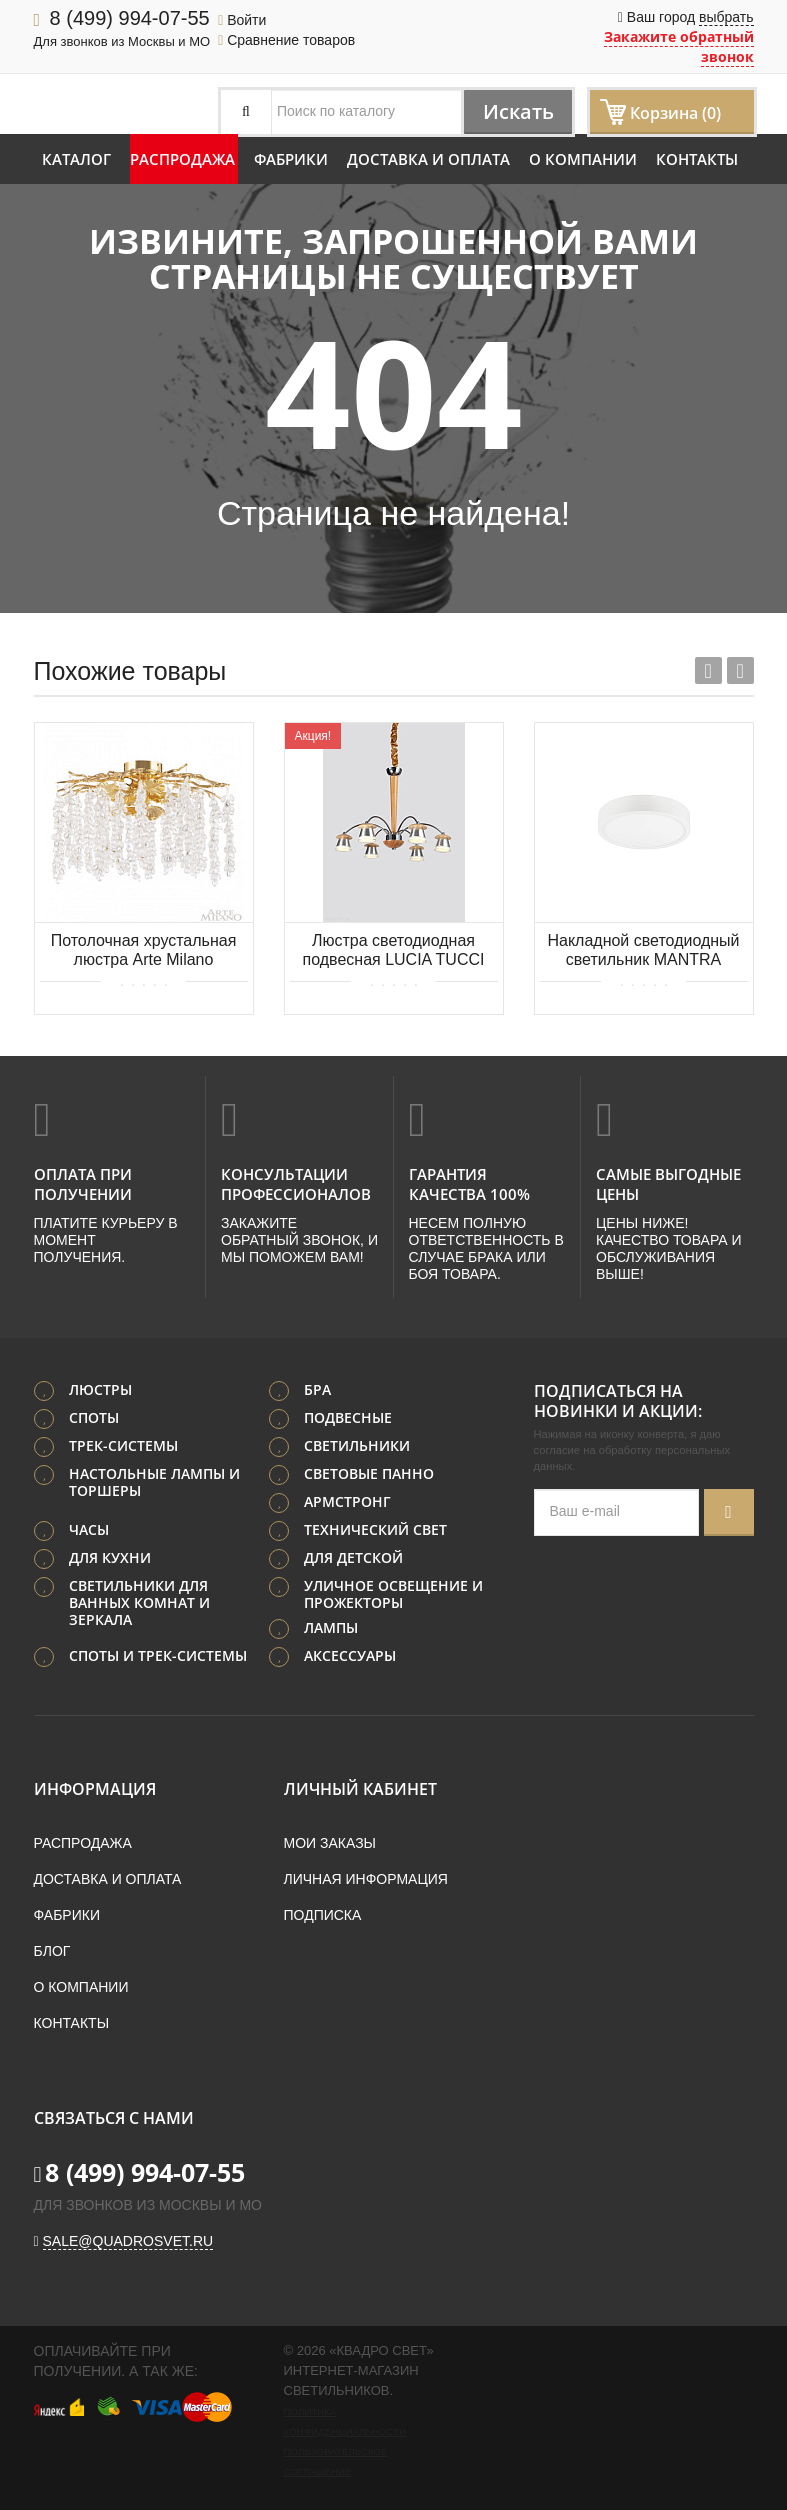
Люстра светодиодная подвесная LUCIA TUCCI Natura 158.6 (394, 951)
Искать (516, 111)
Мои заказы (330, 1842)
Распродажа (182, 159)
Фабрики (291, 159)
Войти (242, 20)
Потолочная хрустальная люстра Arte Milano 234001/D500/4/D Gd (144, 951)
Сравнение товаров (286, 40)
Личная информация (366, 1878)
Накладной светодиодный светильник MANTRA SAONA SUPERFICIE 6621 (644, 951)
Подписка (323, 1914)
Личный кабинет (360, 1788)
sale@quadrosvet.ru (128, 2240)
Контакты (697, 159)
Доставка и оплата (428, 159)
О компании (583, 159)
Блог (52, 1950)
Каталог (76, 159)
